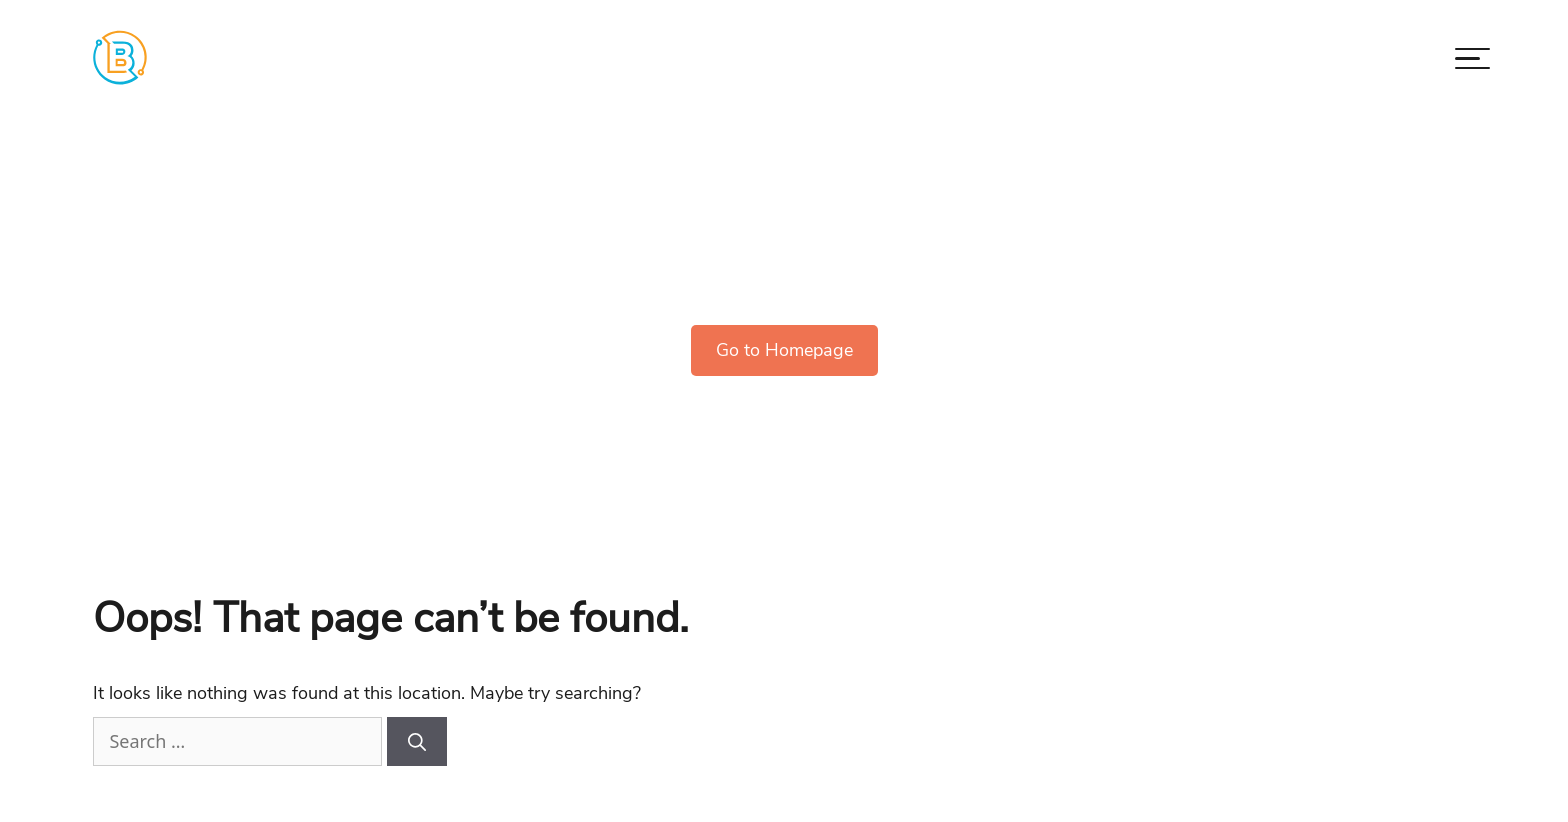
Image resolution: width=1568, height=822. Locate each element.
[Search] (417, 741)
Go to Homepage (784, 350)
